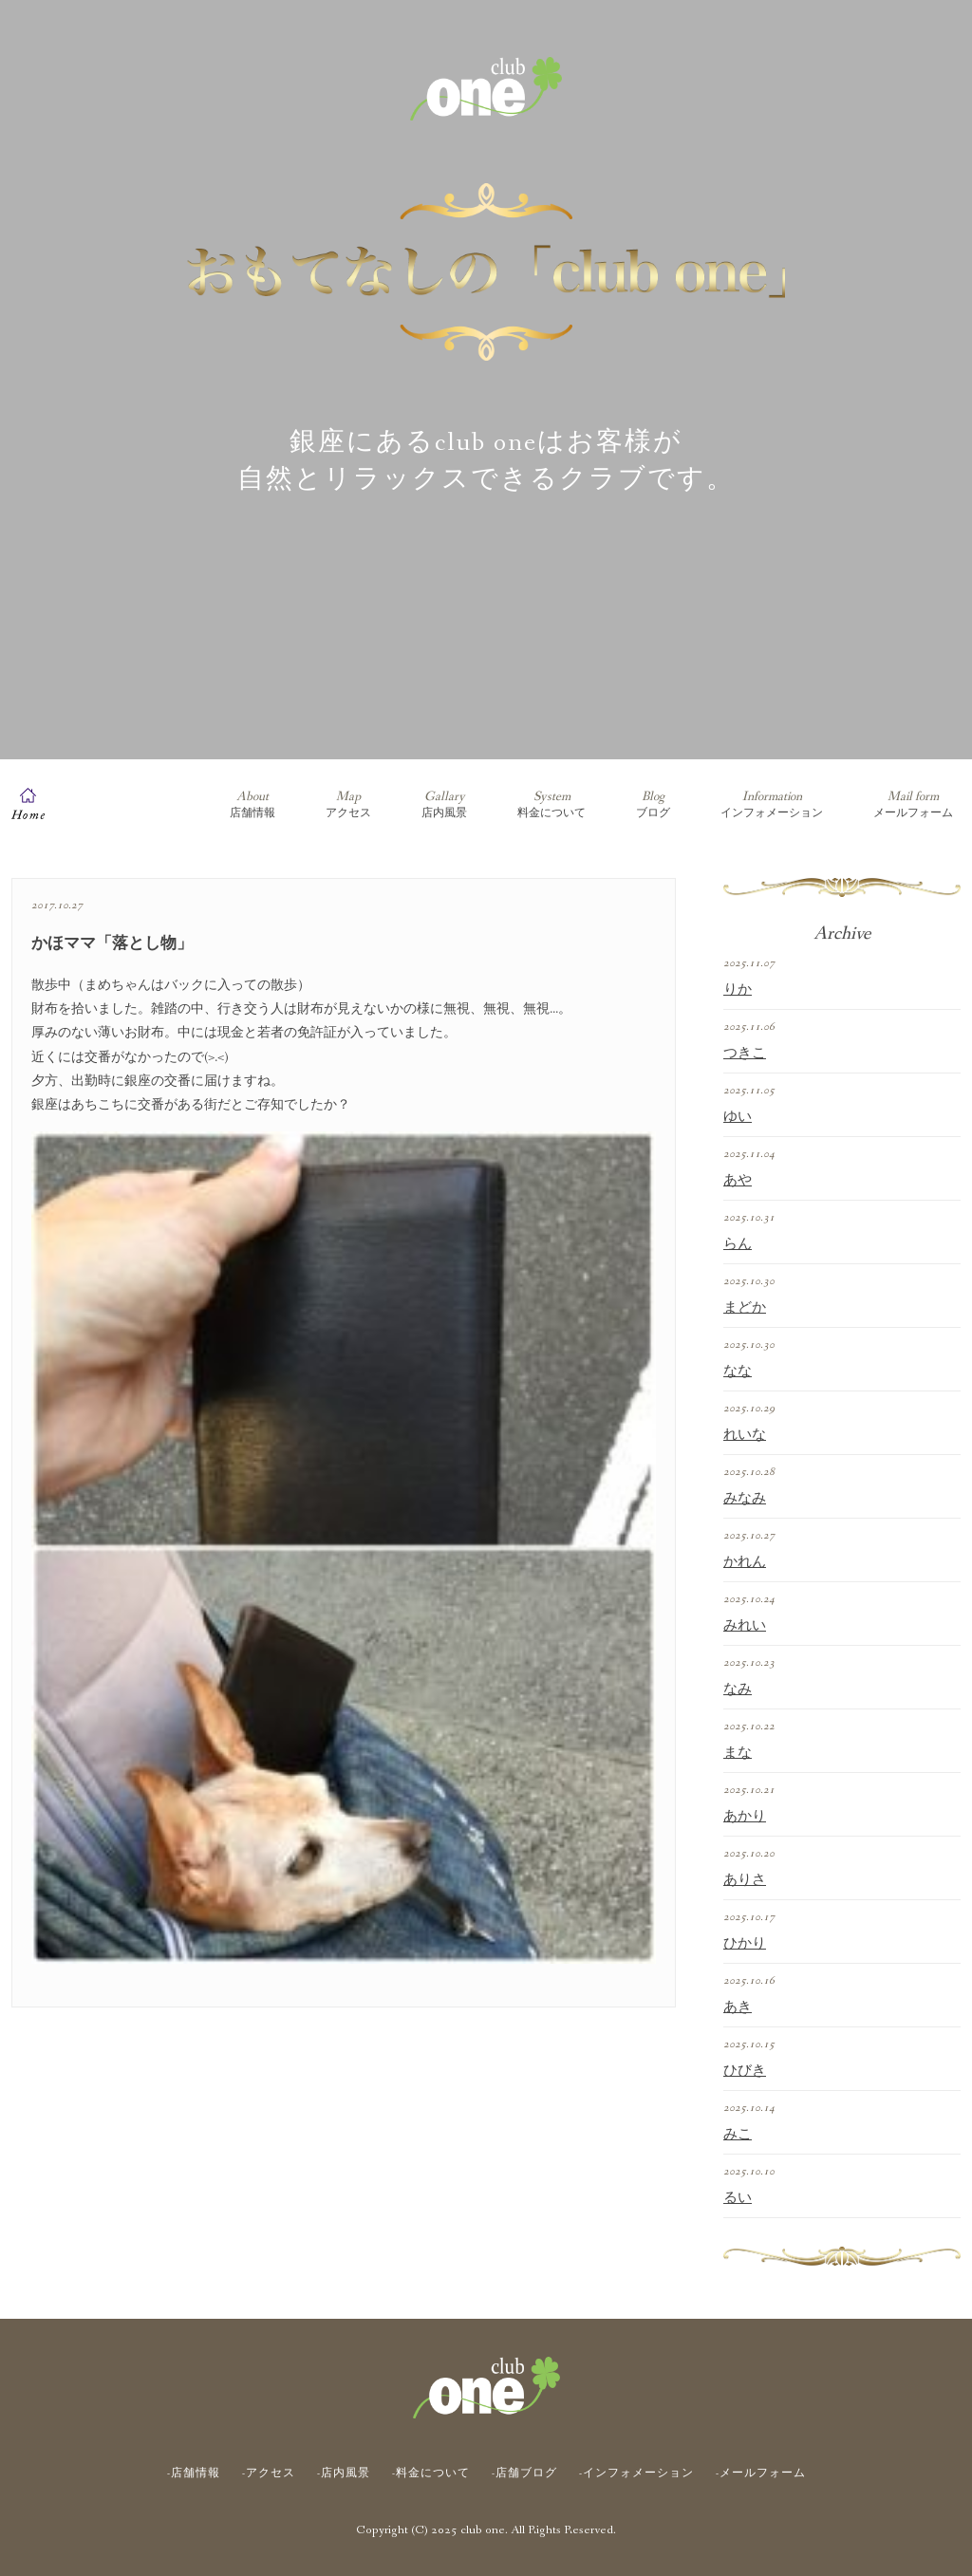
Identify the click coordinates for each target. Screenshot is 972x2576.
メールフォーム (913, 804)
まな (737, 1753)
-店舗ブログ (524, 2473)
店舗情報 (252, 804)
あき (737, 2007)
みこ (737, 2134)
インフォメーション (771, 804)
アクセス (348, 804)
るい (737, 2198)
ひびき (744, 2071)
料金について (551, 804)
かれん (744, 1562)
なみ (737, 1689)
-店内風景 (343, 2473)
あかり (744, 1816)
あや (737, 1180)
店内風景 (444, 804)
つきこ (744, 1053)
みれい (744, 1625)
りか (737, 989)
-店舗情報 (193, 2473)
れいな (744, 1435)
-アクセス (268, 2473)
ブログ (653, 804)
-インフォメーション (636, 2473)
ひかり (744, 1943)
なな (737, 1371)
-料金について (431, 2473)
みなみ (744, 1498)
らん (737, 1244)
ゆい (737, 1117)
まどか (744, 1307)
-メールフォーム (761, 2473)
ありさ (744, 1880)
